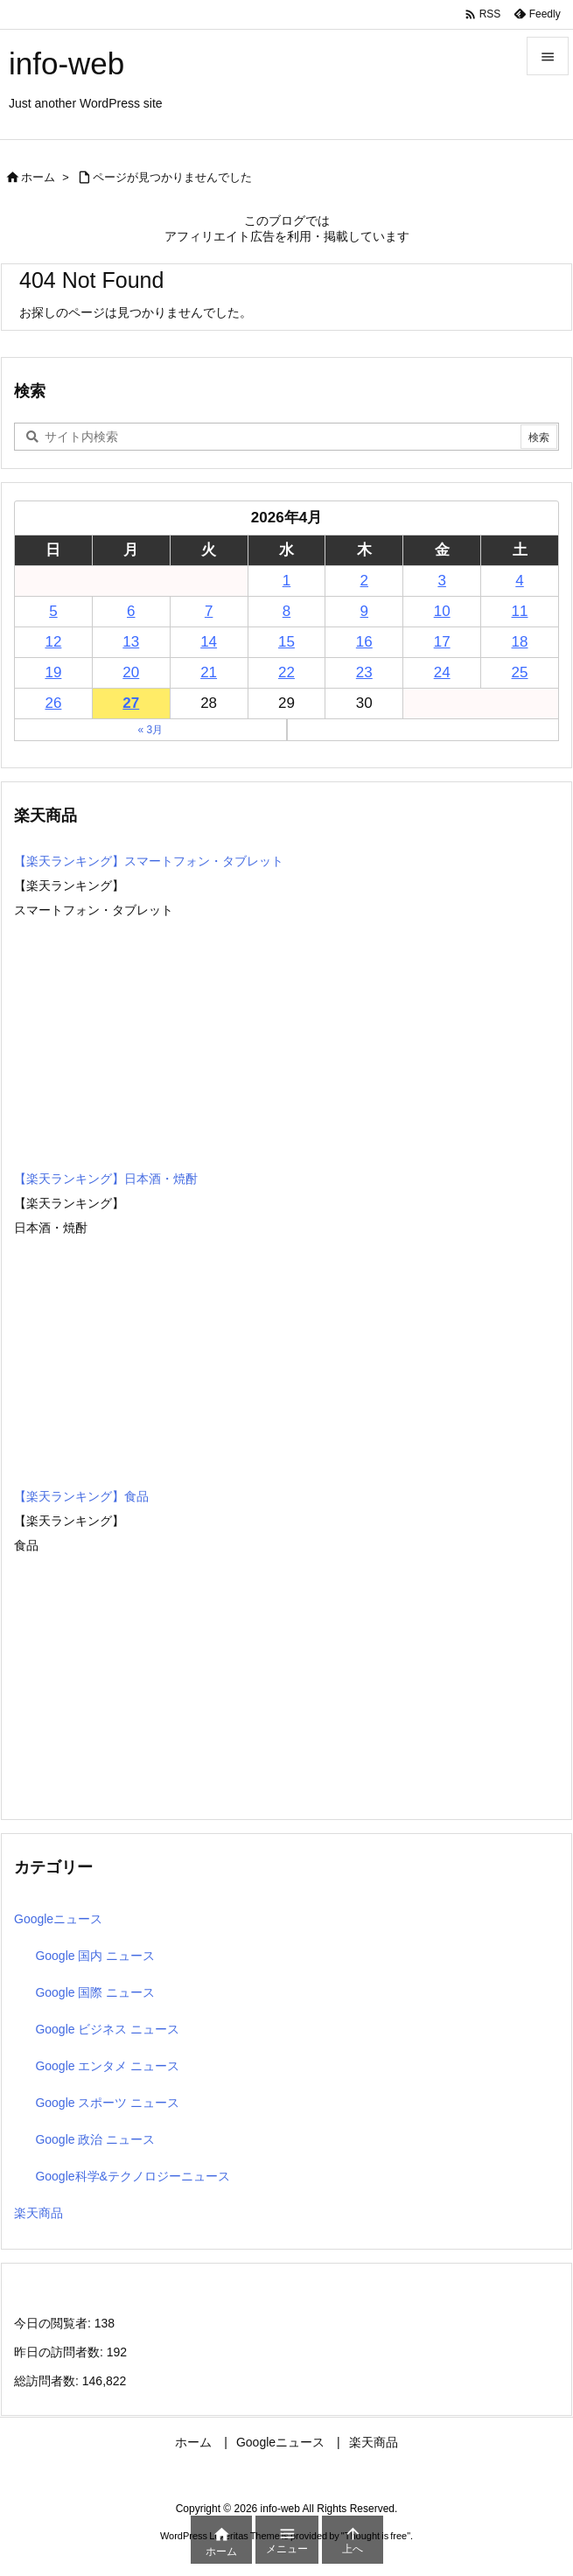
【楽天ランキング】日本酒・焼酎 (106, 1179)
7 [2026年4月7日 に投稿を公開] (209, 611)
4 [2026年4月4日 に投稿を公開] (519, 580)
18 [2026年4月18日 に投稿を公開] (520, 642)
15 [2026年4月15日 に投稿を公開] (286, 642)
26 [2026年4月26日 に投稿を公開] (53, 703)
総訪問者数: (48, 2381)
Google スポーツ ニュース (107, 2103)
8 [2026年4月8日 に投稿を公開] (286, 611)
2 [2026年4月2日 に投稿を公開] (364, 580)
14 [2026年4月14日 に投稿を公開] (208, 642)
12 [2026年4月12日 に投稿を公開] (53, 642)
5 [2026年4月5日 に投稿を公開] (53, 611)
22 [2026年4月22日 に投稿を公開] (286, 672)
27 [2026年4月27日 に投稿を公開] (130, 703)
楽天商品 (38, 2213)
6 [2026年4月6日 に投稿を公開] (131, 611)
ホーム (38, 177)
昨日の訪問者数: (60, 2352)
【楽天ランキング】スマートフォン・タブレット (148, 861)
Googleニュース (58, 1919)
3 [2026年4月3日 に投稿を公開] (441, 580)
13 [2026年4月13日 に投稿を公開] (130, 642)
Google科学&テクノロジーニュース (132, 2176)
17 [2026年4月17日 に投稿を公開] (442, 642)
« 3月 (150, 730)
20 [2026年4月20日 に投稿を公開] (130, 672)
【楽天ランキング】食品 (81, 1496)
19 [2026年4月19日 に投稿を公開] (53, 672)
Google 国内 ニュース (95, 1956)
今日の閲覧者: (54, 2323)
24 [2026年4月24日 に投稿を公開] (442, 672)
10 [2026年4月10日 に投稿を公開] (442, 611)
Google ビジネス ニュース (107, 2029)
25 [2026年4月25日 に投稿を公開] (520, 672)
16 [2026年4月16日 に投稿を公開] (364, 642)
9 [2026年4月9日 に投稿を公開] (364, 611)
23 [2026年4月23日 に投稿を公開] (364, 672)
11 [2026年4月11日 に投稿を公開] (520, 611)
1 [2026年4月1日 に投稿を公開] (286, 580)
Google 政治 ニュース (95, 2139)
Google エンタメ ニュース (107, 2066)
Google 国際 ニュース (95, 1992)
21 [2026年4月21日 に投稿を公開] (208, 672)
